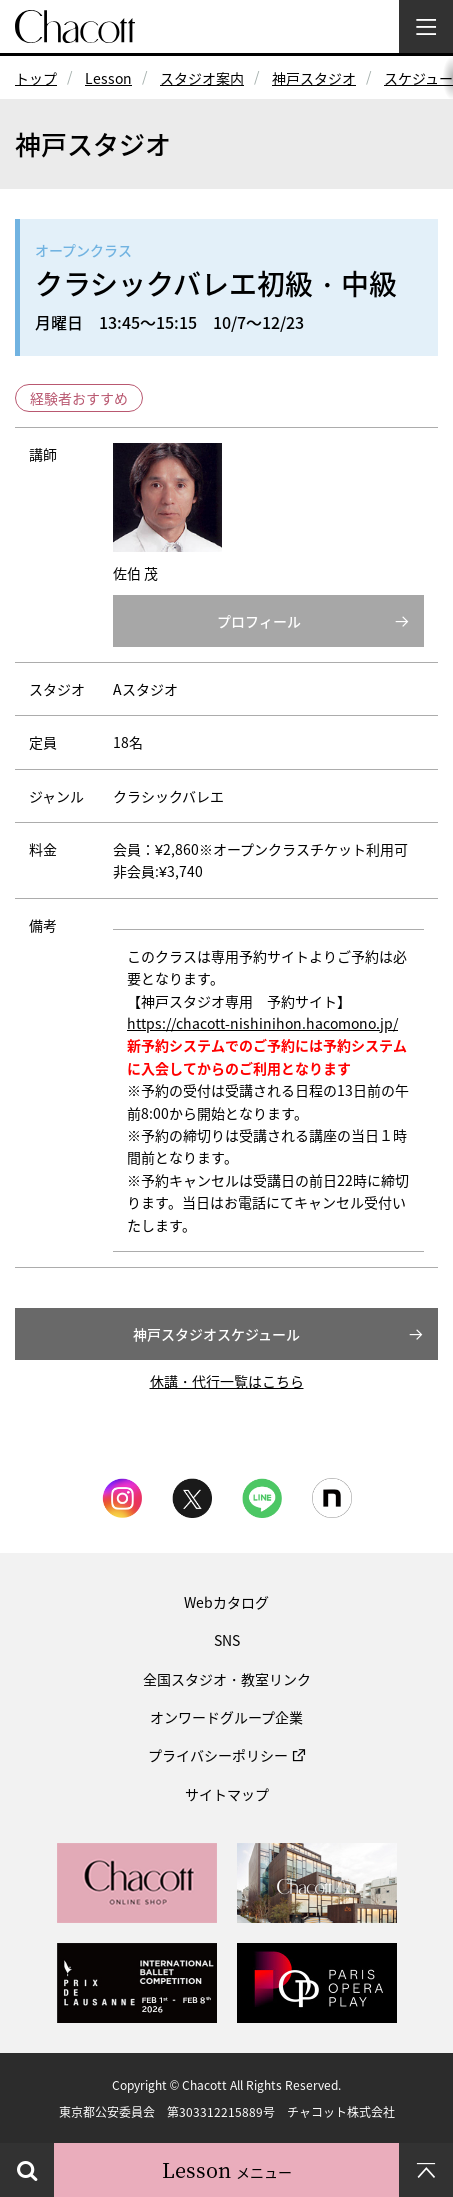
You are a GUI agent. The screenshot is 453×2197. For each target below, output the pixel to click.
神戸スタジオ (314, 78)
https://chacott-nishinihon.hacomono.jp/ (262, 1023)
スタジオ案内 (202, 78)
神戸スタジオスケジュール (216, 1334)
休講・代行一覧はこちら (227, 1381)
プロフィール (259, 621)
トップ (36, 78)
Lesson (108, 78)
